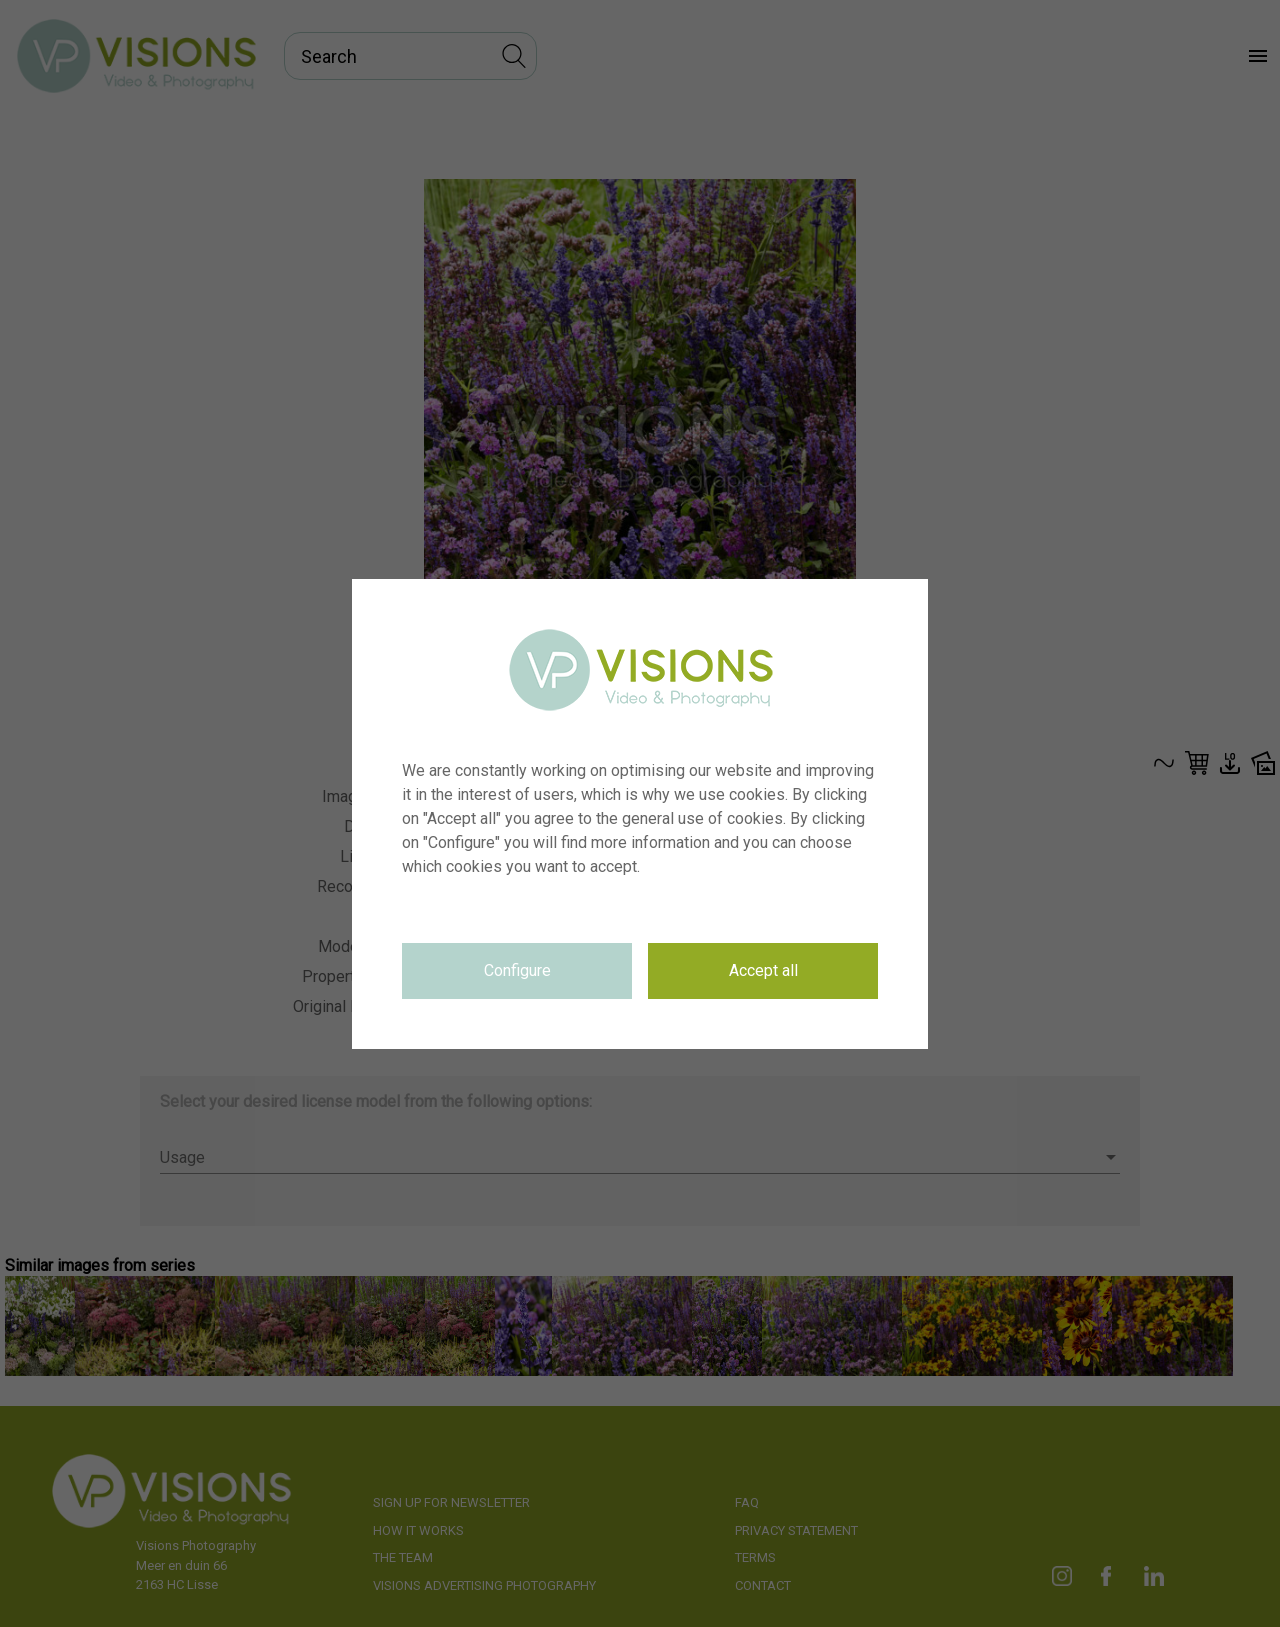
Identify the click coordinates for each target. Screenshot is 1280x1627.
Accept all (763, 970)
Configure (517, 970)
